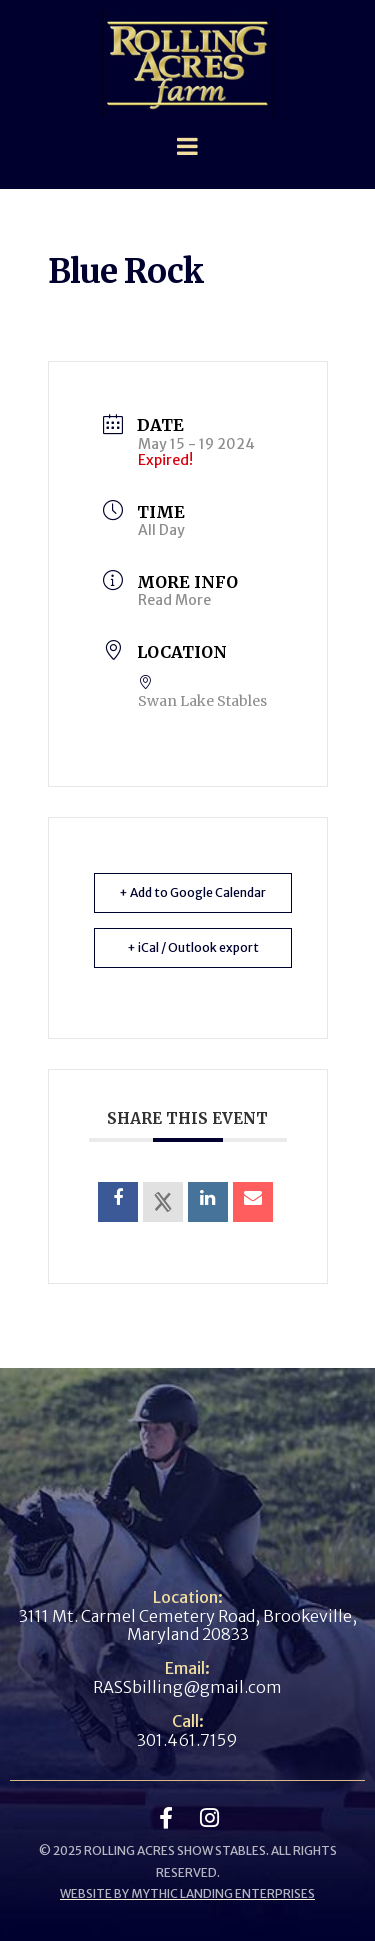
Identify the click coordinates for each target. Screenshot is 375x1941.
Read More (174, 600)
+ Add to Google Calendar (192, 892)
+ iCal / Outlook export (193, 947)
